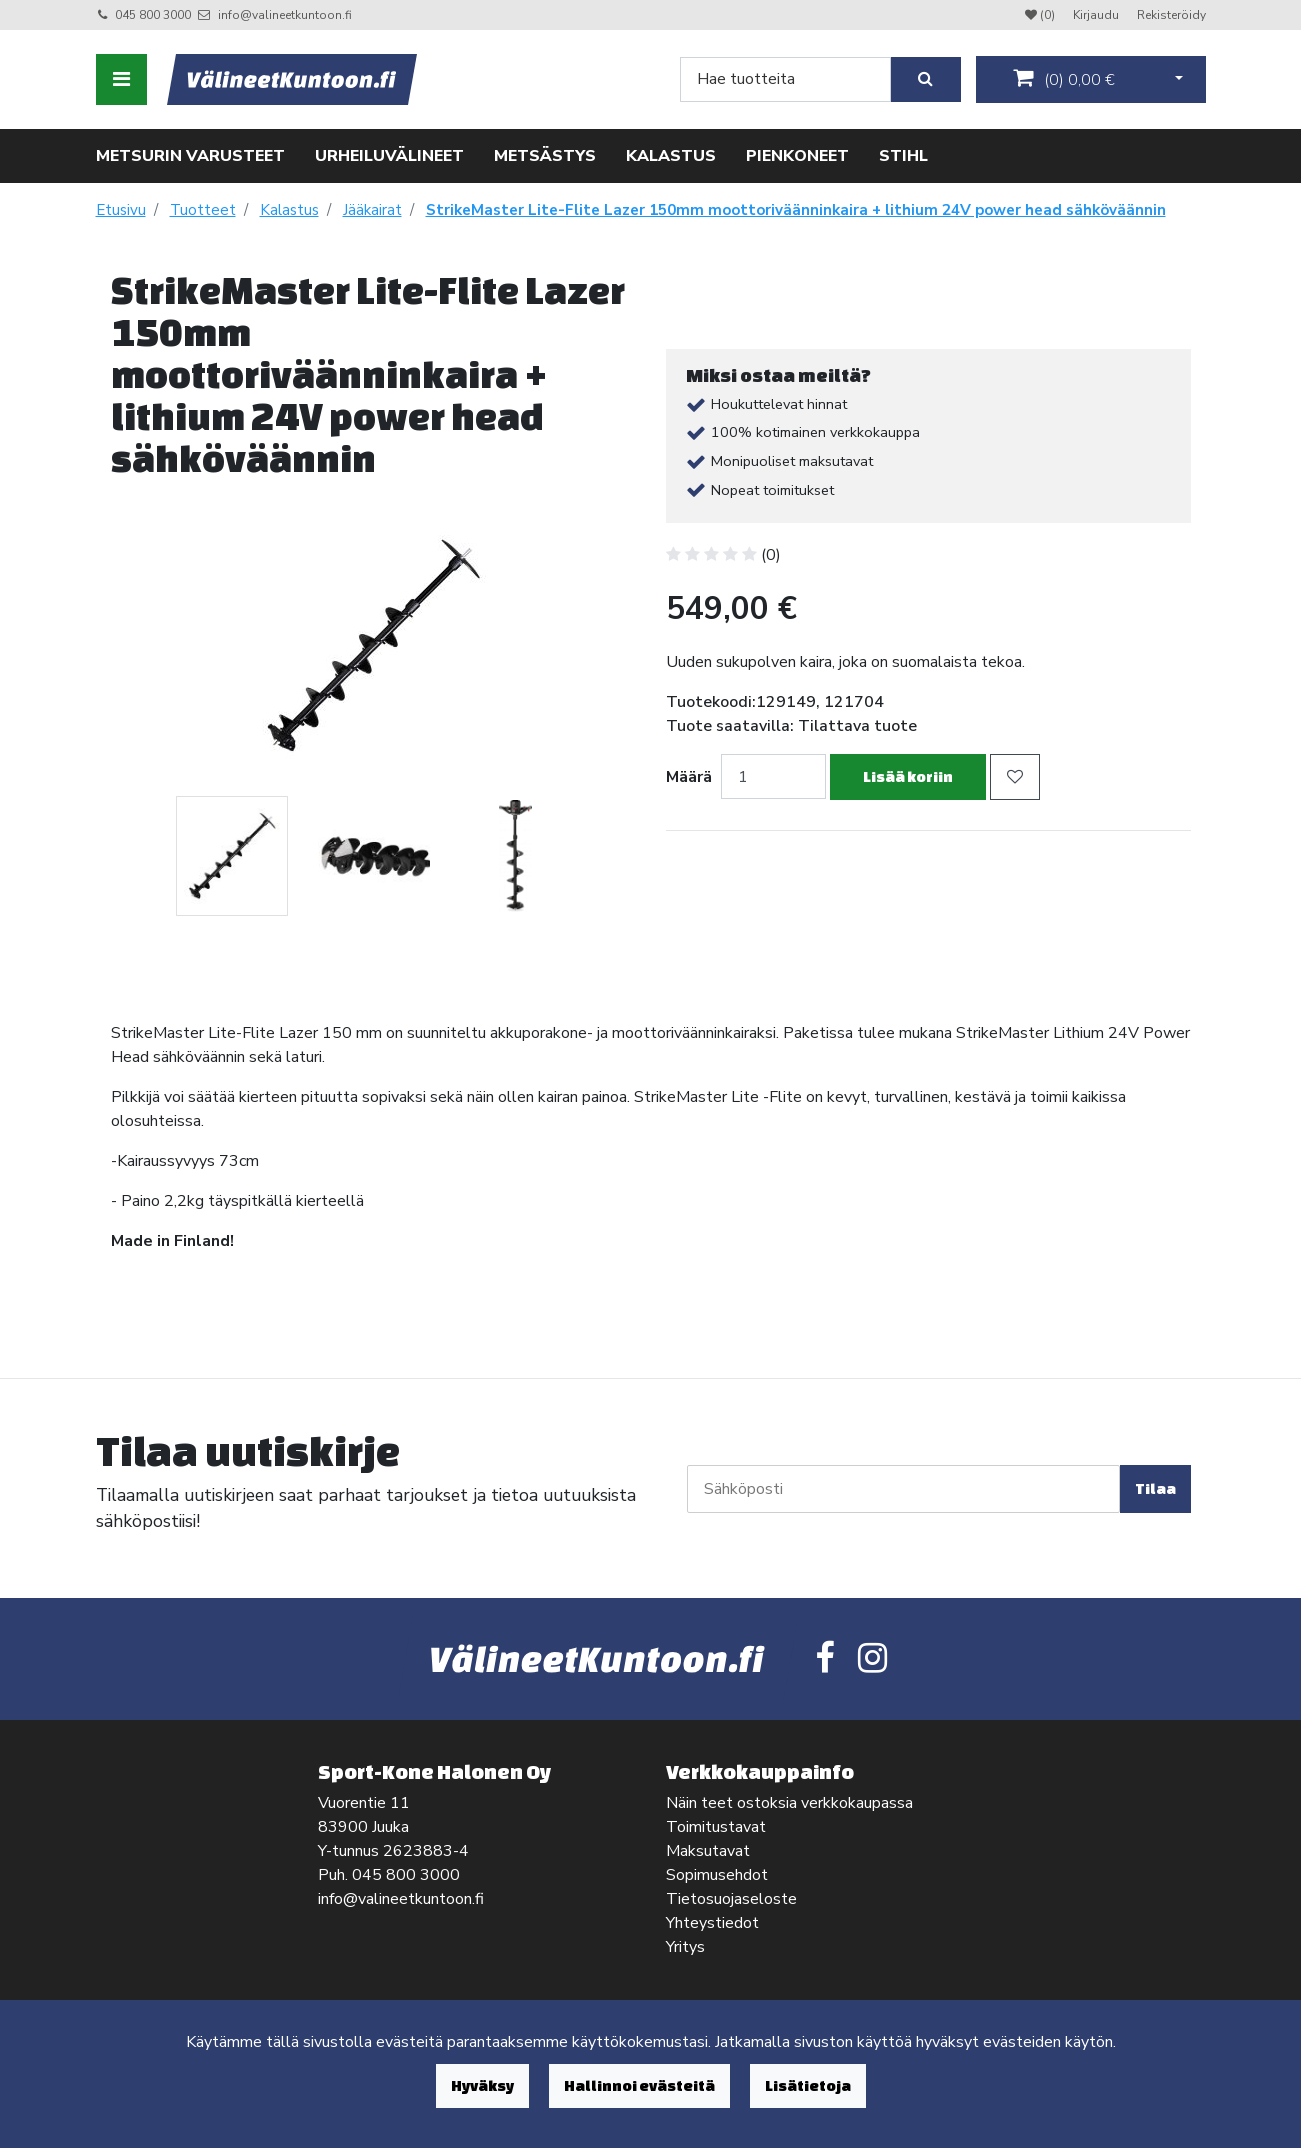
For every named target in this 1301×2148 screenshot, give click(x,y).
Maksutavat (708, 1851)
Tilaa (1155, 1488)
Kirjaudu (1097, 15)
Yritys (685, 1947)
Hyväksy (482, 2085)
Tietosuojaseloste (731, 1899)
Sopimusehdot (717, 1875)
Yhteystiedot (712, 1923)
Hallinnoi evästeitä (639, 2085)
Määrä (689, 777)
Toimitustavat (716, 1827)
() (1064, 79)
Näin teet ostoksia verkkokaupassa (789, 1803)
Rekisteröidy (1171, 15)
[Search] (785, 79)
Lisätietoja (808, 2085)
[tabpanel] (232, 856)
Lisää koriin (908, 776)
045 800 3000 (153, 15)
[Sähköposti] (903, 1489)
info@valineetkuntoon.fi (285, 15)
